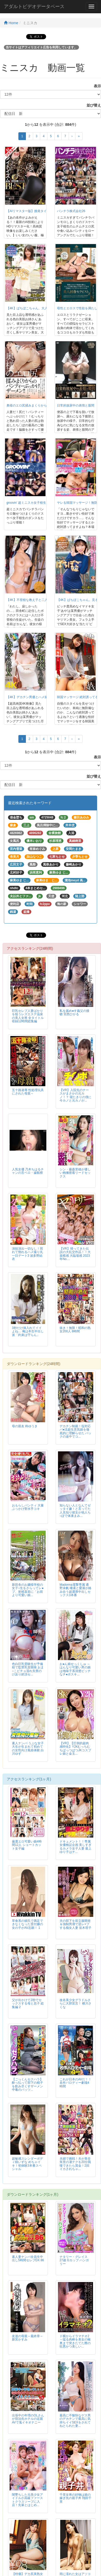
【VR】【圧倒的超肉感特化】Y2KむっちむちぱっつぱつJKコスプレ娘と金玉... (75, 1748)
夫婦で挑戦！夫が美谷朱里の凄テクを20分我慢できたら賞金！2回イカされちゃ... (75, 2164)
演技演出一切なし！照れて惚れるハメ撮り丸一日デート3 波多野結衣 (27, 1254)
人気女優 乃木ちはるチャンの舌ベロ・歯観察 (28, 1171)
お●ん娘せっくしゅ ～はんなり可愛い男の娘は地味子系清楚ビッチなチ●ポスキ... (75, 1669)
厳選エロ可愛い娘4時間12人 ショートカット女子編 (27, 1845)
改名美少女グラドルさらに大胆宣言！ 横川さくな (75, 2003)
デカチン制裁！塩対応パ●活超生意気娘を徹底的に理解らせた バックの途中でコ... (75, 1431)
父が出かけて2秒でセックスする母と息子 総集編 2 (28, 2003)
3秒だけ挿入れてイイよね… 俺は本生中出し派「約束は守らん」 (28, 1331)
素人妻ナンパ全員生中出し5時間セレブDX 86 (28, 2258)
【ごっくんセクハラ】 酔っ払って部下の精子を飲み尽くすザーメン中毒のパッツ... (27, 2084)
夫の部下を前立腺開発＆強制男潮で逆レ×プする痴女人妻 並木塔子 (75, 1924)
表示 (95, 86)
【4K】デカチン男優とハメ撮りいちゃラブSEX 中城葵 (44, 697)
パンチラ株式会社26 (71, 211)
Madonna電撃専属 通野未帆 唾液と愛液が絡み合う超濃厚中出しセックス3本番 (75, 1590)
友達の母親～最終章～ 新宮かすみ (27, 2337)
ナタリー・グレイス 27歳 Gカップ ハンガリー (74, 2260)
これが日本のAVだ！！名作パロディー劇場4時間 (75, 2082)
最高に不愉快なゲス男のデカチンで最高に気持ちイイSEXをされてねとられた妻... (75, 2420)
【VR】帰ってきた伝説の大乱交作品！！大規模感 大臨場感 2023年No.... (75, 1254)
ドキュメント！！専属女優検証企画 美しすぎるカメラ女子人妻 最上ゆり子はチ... (75, 1846)
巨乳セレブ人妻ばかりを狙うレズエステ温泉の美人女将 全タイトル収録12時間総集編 (28, 1016)
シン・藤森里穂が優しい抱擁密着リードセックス (75, 1173)
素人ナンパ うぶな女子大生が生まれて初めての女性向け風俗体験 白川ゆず (28, 1748)
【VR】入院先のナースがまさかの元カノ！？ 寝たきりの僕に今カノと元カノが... (75, 1095)
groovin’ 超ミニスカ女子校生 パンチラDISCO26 (39, 502)
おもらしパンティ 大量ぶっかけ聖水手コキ (28, 1507)
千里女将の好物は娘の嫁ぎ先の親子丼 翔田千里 (75, 2498)
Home (11, 23)
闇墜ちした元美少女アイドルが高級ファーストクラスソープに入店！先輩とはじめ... (27, 2500)
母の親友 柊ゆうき (25, 1426)
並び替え (92, 105)
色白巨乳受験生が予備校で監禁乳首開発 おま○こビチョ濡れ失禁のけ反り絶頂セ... (28, 1669)
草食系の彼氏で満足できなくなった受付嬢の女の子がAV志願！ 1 (27, 1924)
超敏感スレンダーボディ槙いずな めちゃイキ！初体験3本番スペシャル (27, 2164)
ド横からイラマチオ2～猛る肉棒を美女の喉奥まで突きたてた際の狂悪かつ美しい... (75, 2341)
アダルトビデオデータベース (34, 6)
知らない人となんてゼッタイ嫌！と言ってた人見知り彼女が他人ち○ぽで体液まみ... (75, 1510)
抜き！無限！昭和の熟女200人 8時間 (75, 1329)
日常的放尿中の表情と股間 (75, 405)
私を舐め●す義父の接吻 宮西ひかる (74, 1012)
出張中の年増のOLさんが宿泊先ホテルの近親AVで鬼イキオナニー (28, 2419)
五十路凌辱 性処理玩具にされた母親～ (28, 1091)
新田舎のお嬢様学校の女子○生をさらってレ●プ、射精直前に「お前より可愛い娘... (28, 1590)
